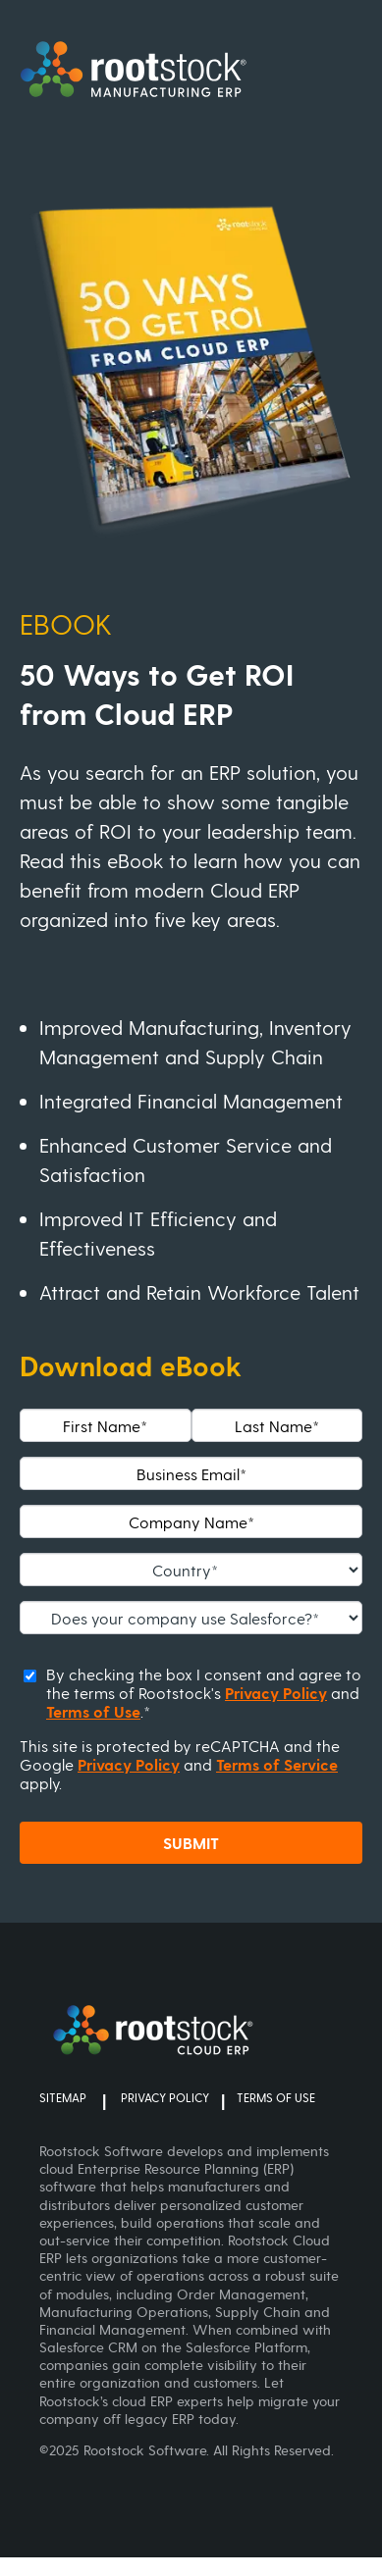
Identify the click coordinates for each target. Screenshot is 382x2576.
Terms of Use (93, 1711)
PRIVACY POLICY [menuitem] (165, 2098)
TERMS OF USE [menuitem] (276, 2098)
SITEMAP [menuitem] (62, 2098)
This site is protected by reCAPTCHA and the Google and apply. (180, 1764)
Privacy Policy (276, 1692)
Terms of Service (277, 1764)
